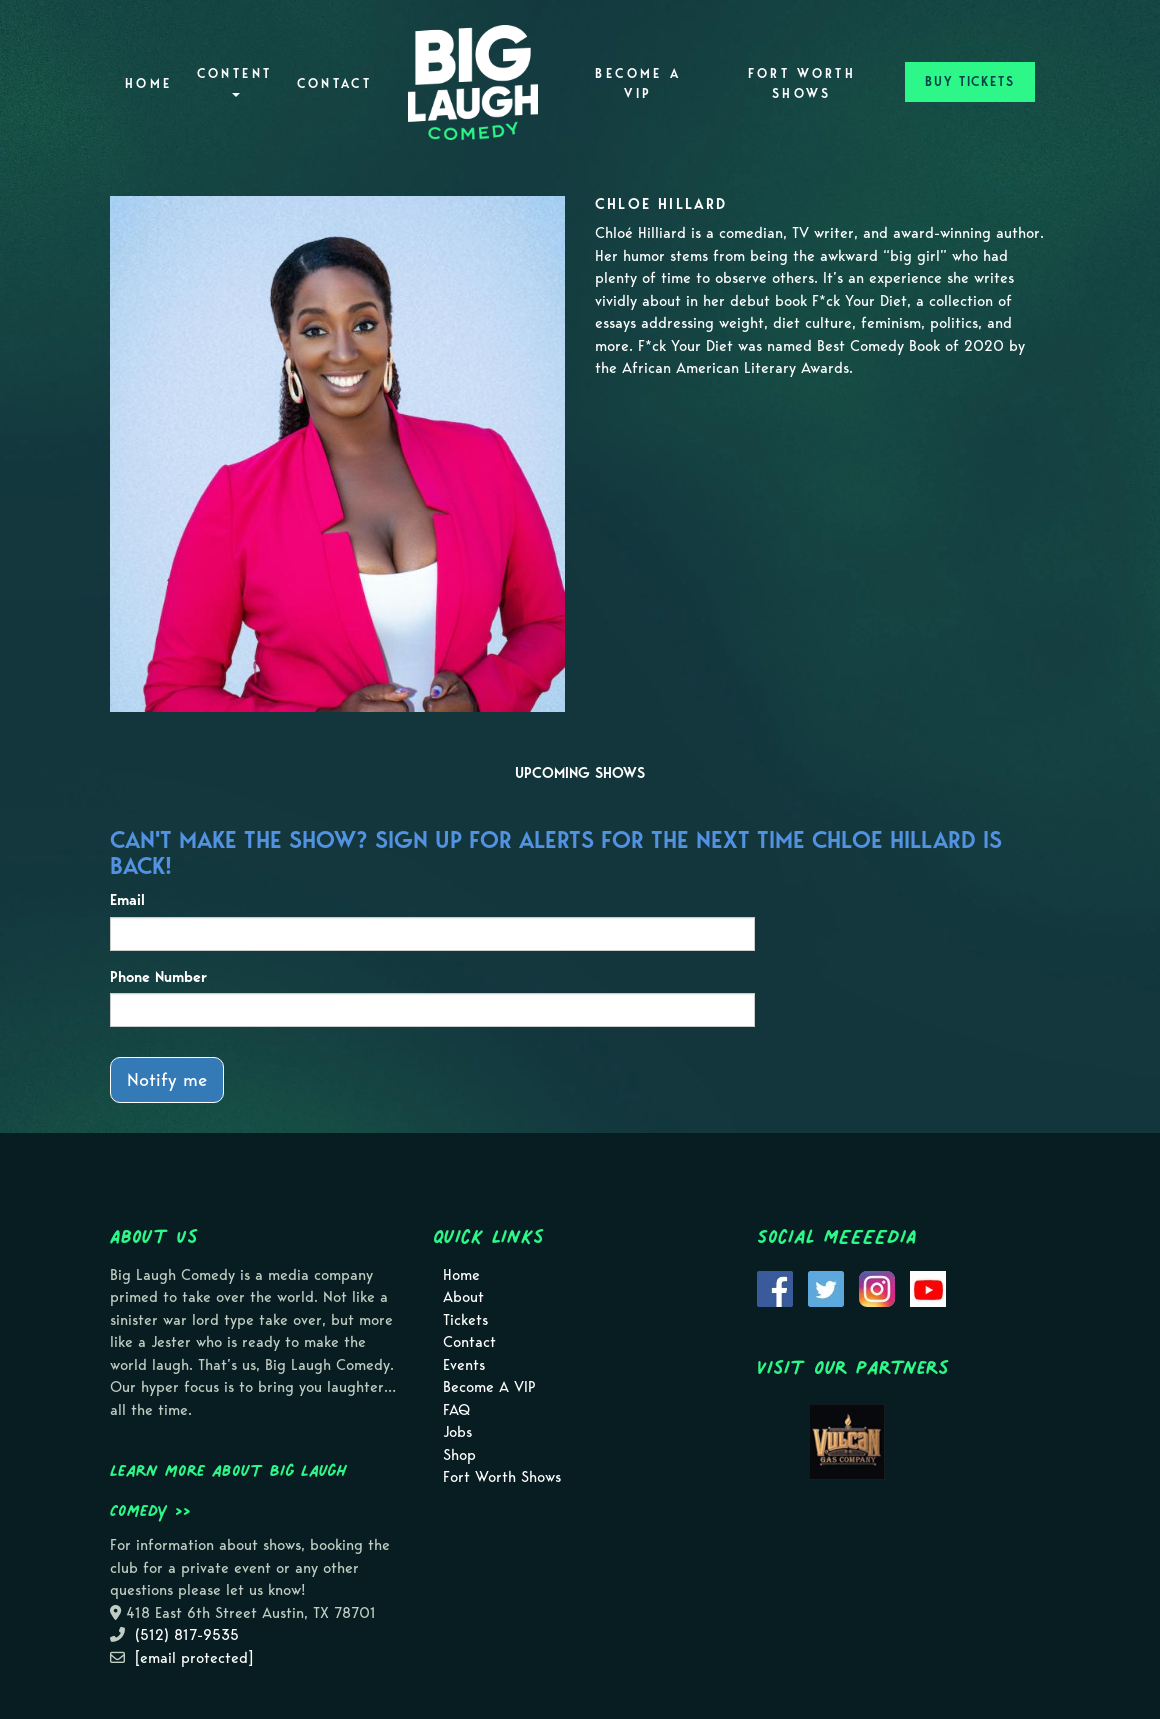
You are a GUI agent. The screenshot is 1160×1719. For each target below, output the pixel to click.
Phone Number (158, 977)
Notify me (167, 1079)
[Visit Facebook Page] (775, 1287)
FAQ (456, 1410)
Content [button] (235, 81)
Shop (459, 1455)
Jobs (457, 1432)
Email (127, 900)
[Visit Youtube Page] (928, 1287)
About (463, 1297)
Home (148, 83)
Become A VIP (638, 83)
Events (464, 1365)
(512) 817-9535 (187, 1635)
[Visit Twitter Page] (826, 1287)
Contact (335, 83)
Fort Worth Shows (802, 83)
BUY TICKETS (970, 81)
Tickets (465, 1320)
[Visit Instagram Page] (877, 1287)
